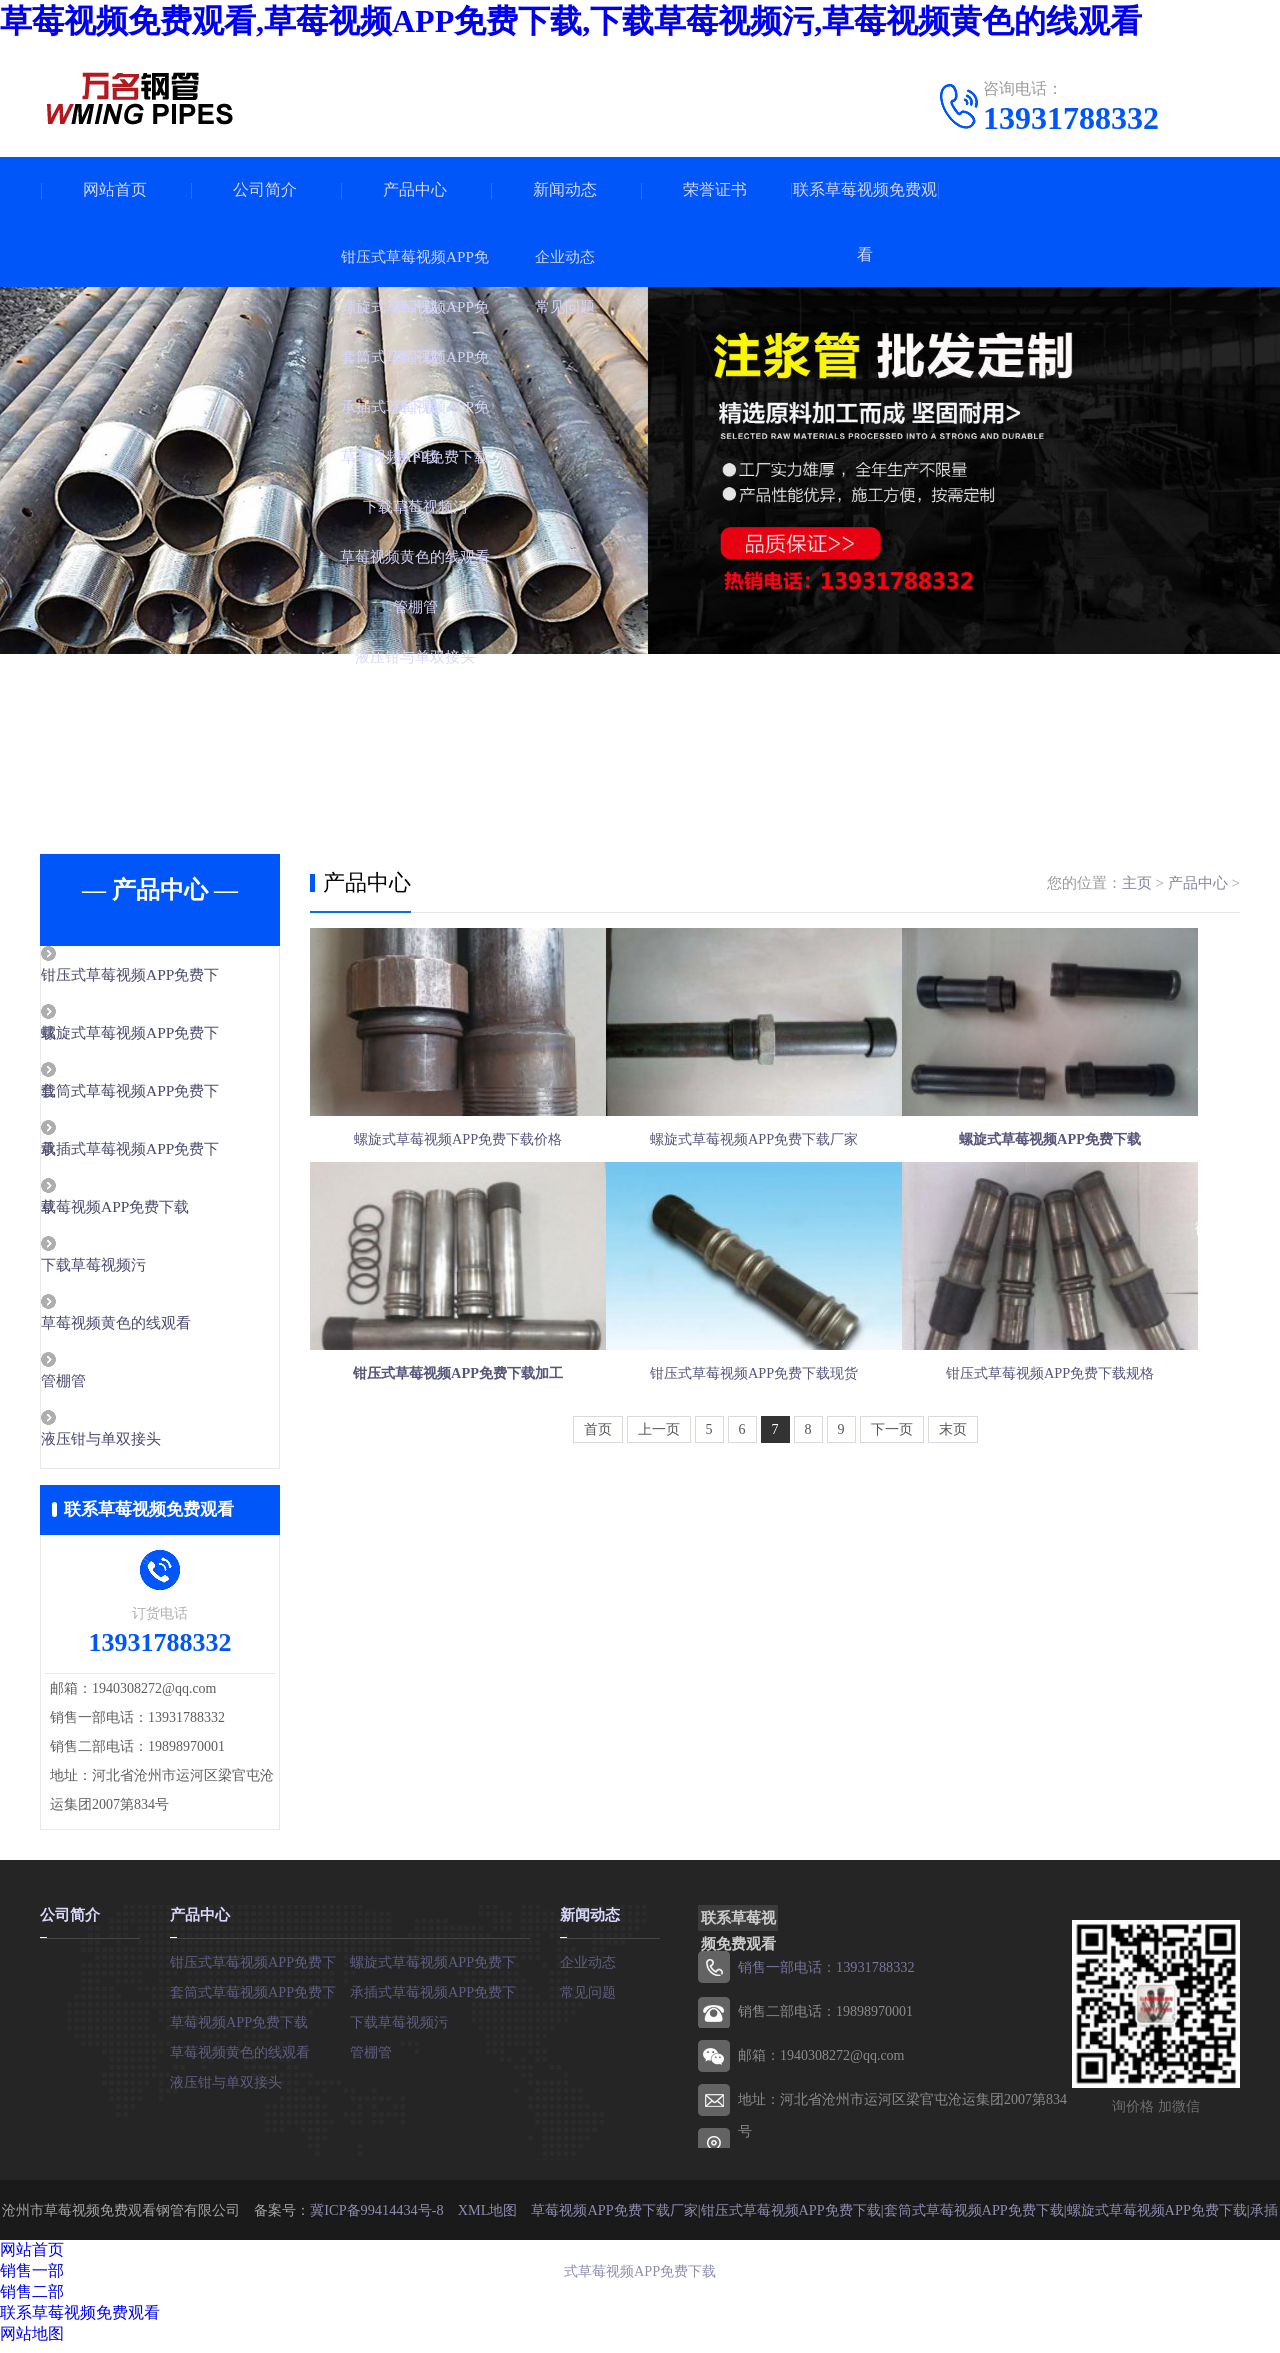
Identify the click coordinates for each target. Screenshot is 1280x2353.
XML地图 (487, 2217)
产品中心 (415, 189)
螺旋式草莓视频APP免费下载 (440, 1969)
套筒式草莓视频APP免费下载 (260, 1999)
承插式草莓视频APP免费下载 (440, 1999)
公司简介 (265, 189)
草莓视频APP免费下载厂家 (614, 2217)
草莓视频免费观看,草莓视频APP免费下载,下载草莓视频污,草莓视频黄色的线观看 (571, 21)
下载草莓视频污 (139, 1271)
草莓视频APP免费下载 (161, 1212)
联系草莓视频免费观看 (865, 222)
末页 (953, 1528)
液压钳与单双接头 (147, 1448)
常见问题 (588, 1999)
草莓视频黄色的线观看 (162, 1330)
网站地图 (32, 2341)
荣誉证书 (715, 189)
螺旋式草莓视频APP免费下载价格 (458, 1172)
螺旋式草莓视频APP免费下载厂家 (774, 1172)
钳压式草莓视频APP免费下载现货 (774, 1455)
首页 (598, 1528)
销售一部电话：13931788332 (825, 1975)
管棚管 (109, 1389)
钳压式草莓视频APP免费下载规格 (1090, 1455)
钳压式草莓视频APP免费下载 (260, 1969)
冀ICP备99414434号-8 (378, 2217)
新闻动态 (565, 189)
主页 (1137, 883)
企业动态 (588, 1969)
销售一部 (32, 2278)
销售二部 (32, 2299)
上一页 (659, 1528)
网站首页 (115, 189)
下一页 (892, 1528)
